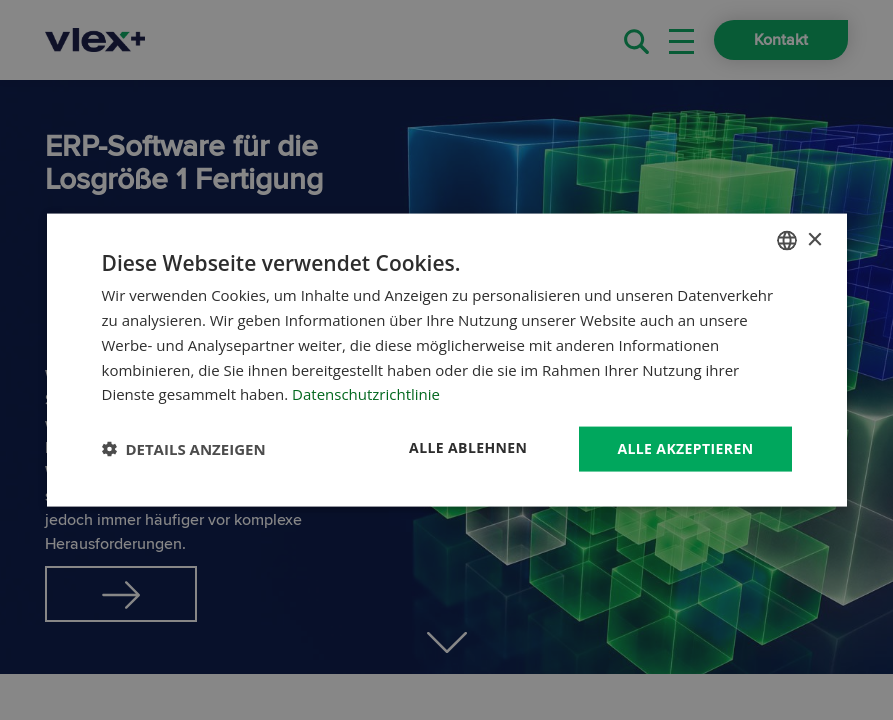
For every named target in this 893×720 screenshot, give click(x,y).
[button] (184, 449)
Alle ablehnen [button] (468, 447)
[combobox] (787, 241)
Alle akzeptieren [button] (685, 448)
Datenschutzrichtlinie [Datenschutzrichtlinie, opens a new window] (366, 394)
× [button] (814, 239)
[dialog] (447, 360)
